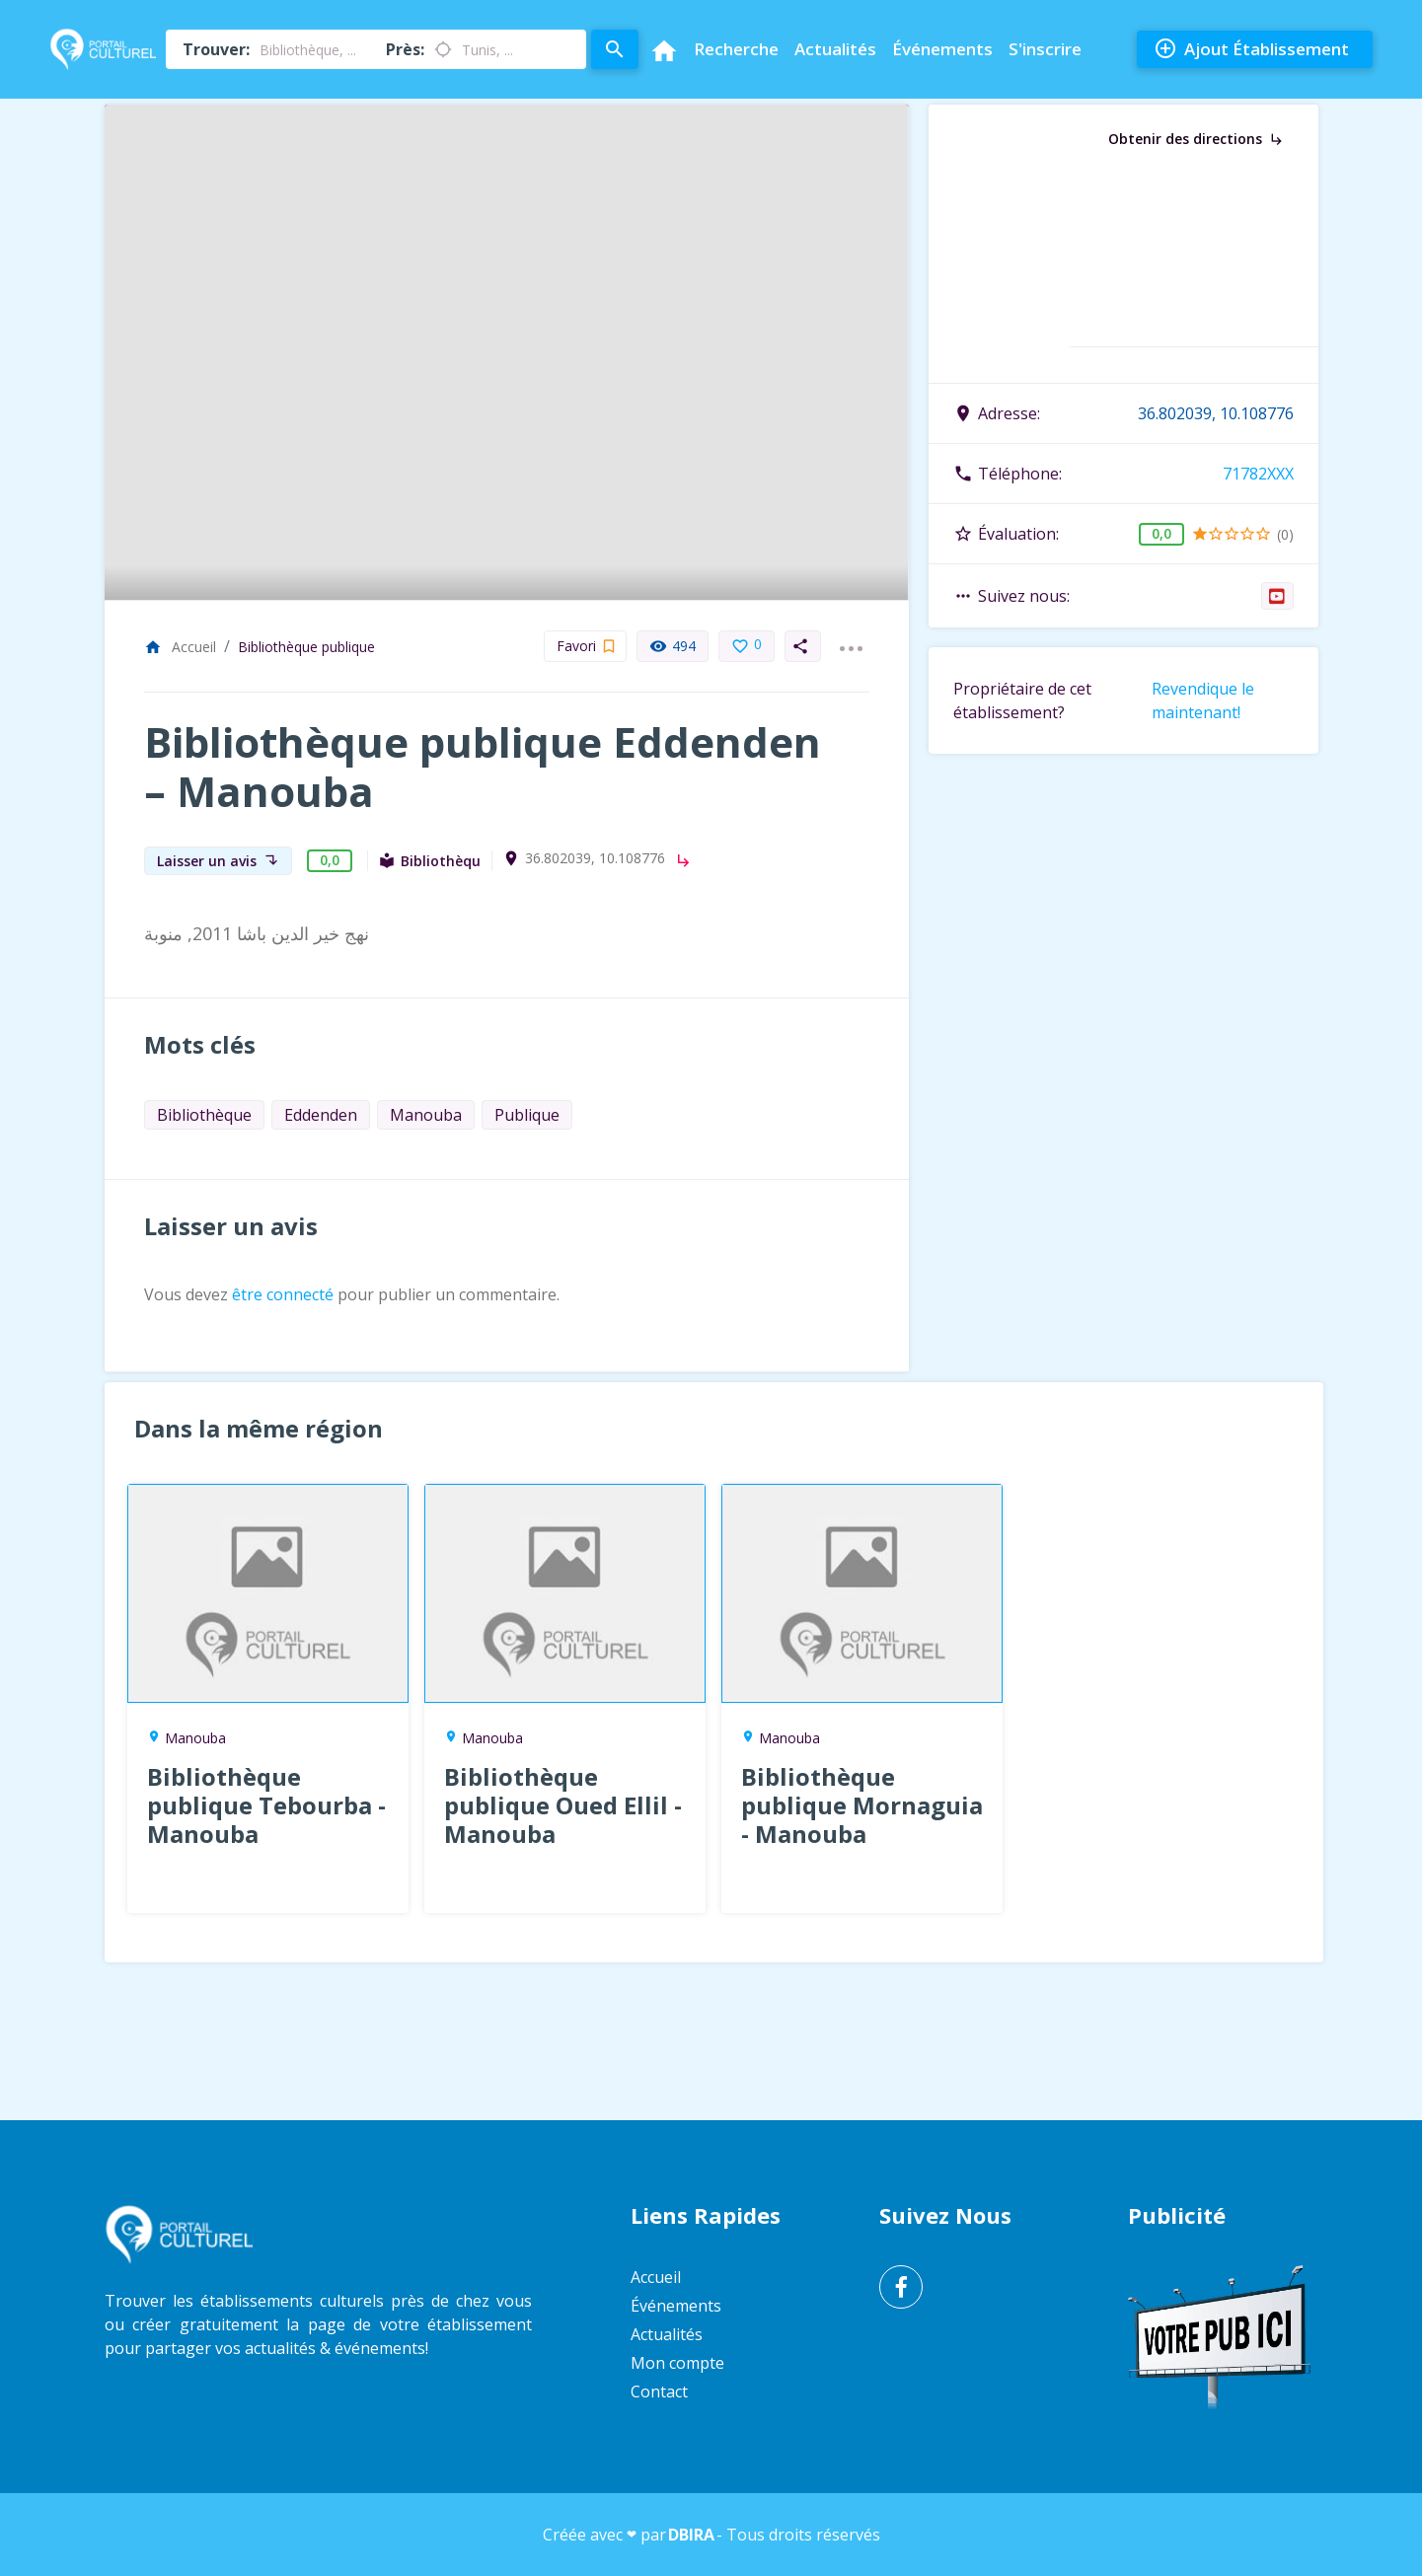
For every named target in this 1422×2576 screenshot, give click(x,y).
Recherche (736, 48)
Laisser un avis (218, 860)
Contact (659, 2391)
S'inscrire (1045, 48)
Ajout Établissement (1251, 49)
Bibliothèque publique (306, 646)
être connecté (283, 1294)
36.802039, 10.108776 (595, 858)
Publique (527, 1115)
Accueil (180, 646)
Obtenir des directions (1196, 138)
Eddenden (320, 1115)
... (850, 636)
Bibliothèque (204, 1115)
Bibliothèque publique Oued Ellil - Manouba (563, 1805)
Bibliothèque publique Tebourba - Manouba (266, 1805)
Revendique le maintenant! (1203, 700)
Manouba (426, 1115)
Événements (942, 48)
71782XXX (1258, 473)
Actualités (835, 48)
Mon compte (677, 2363)
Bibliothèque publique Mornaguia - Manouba (862, 1805)
